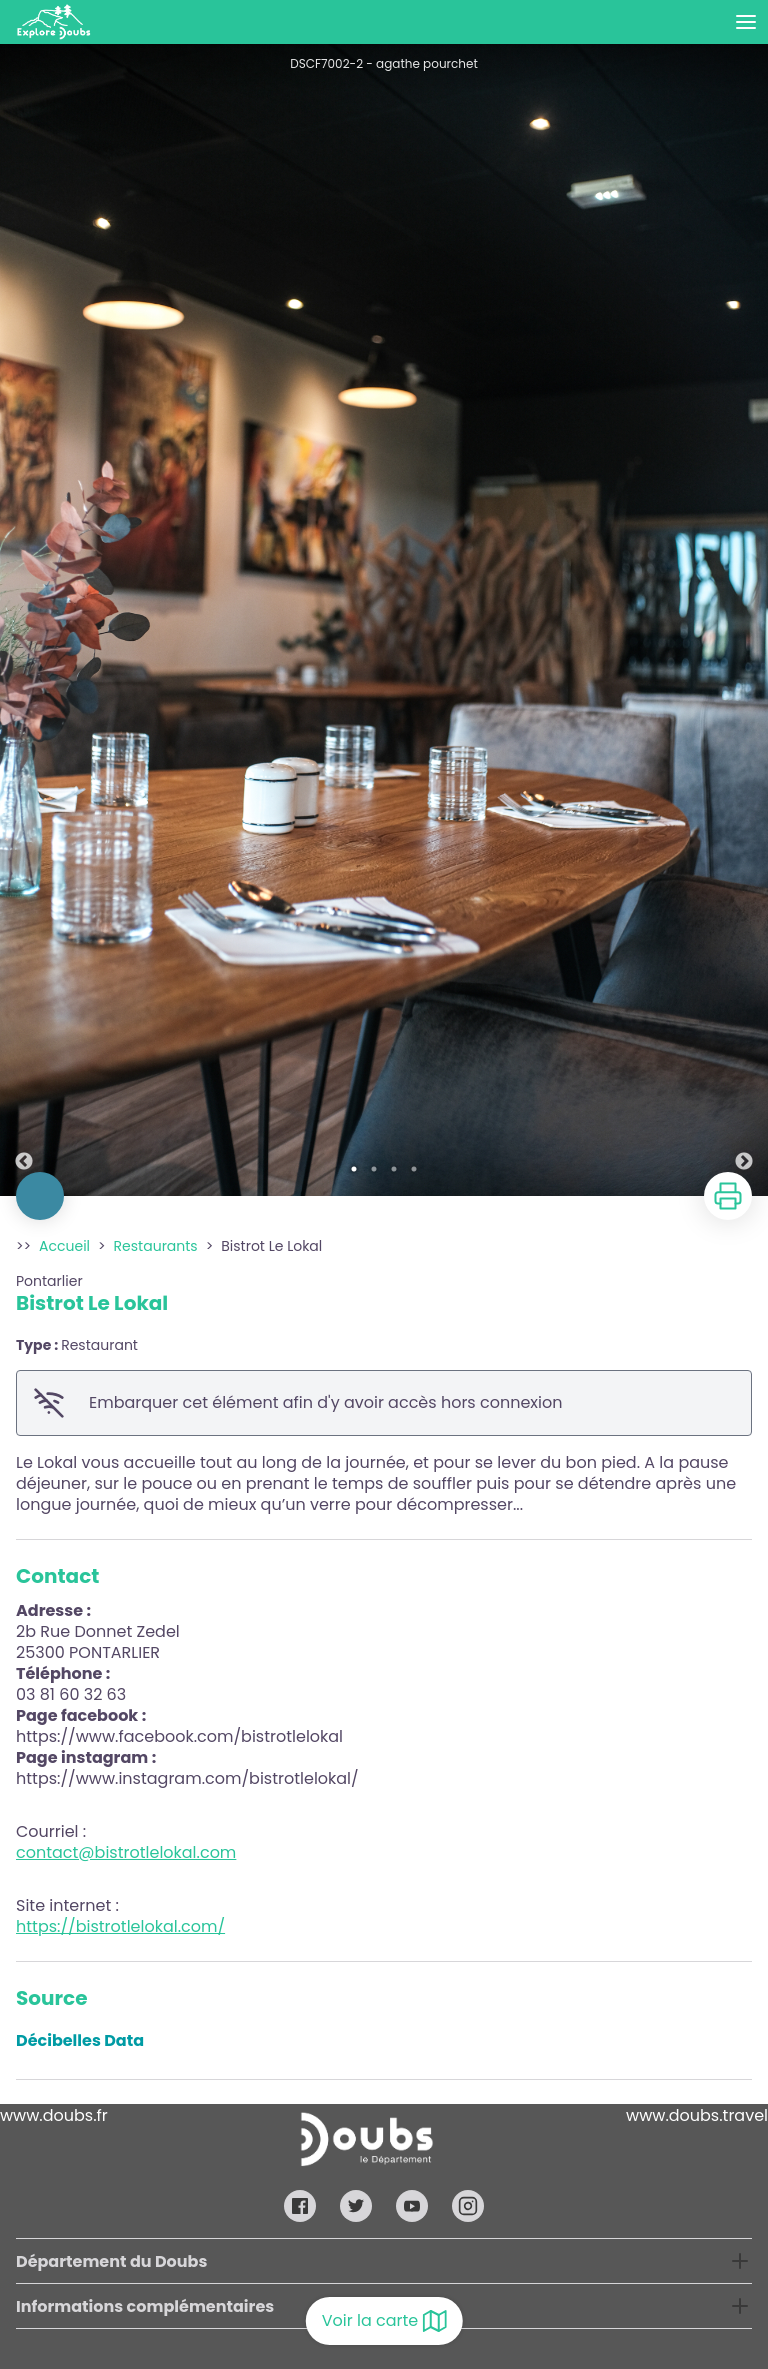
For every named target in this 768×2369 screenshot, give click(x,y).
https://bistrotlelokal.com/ (120, 1926)
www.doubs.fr (54, 2115)
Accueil (64, 1246)
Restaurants (156, 1246)
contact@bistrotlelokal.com (126, 1852)
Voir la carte (384, 2321)
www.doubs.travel (697, 2115)
